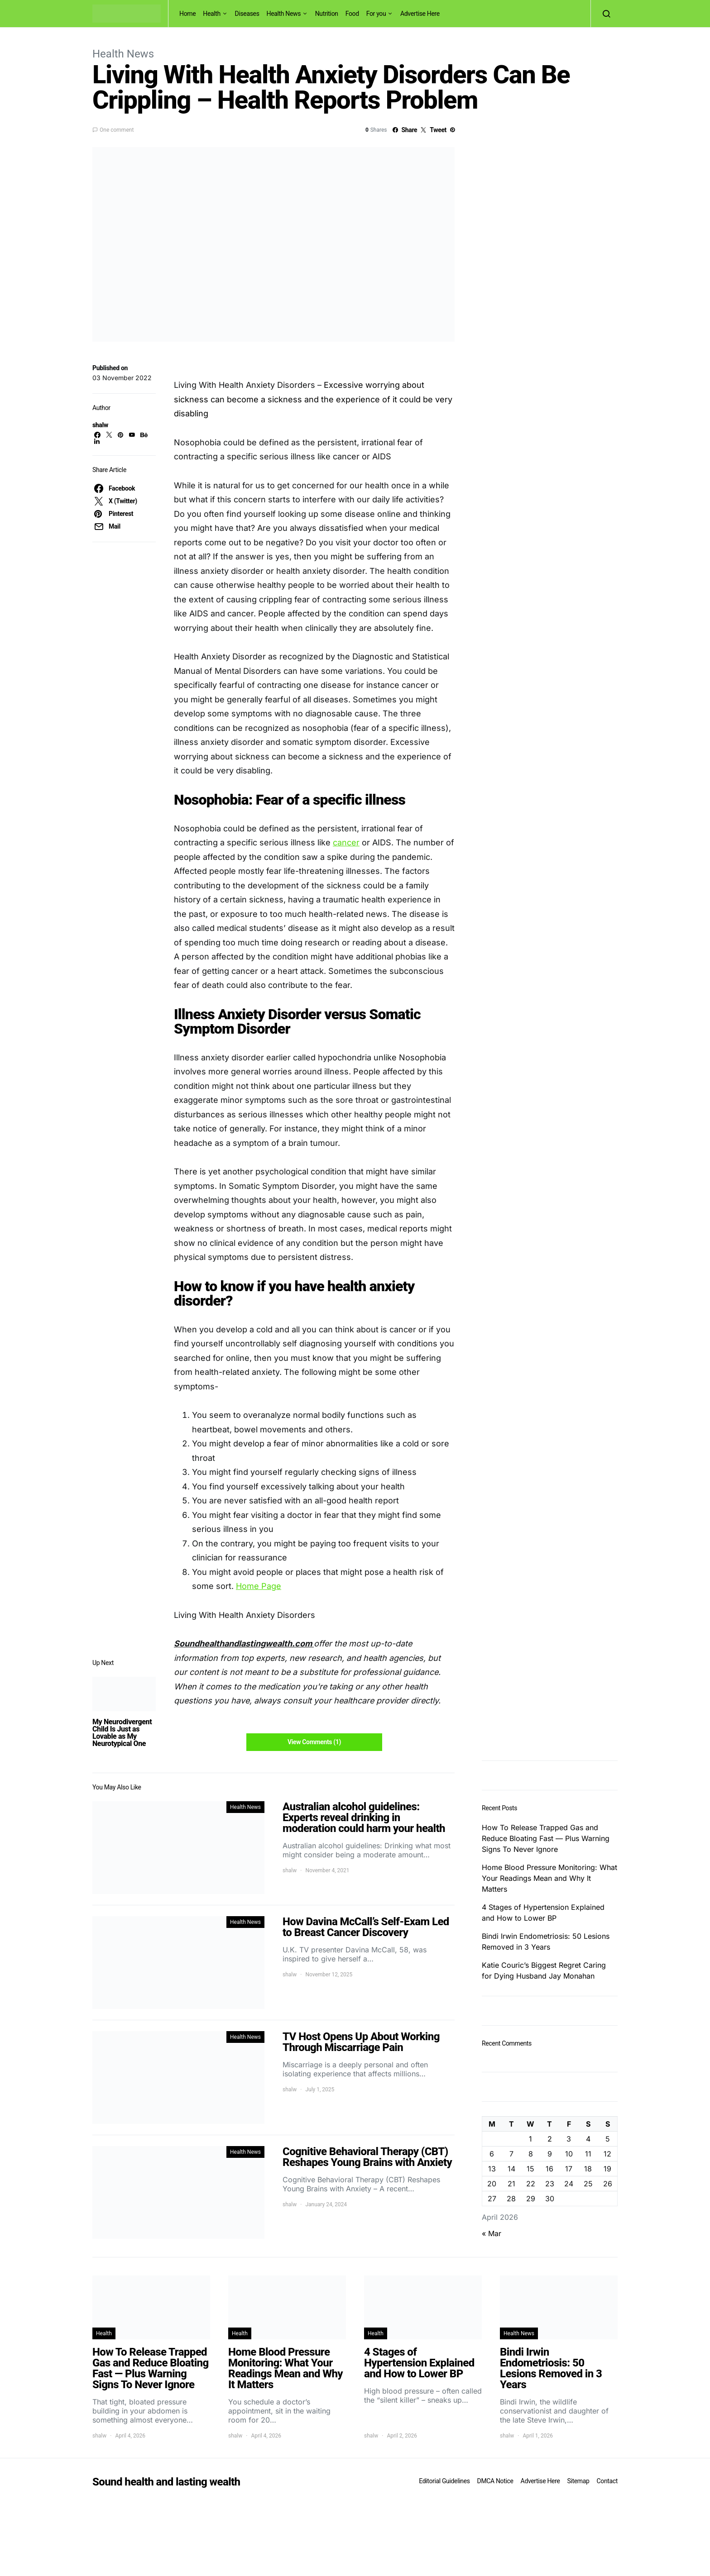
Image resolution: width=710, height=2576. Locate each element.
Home (187, 13)
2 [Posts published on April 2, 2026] (549, 2138)
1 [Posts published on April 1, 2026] (530, 2138)
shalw (100, 425)
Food (352, 13)
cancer (346, 842)
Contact (607, 2481)
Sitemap (578, 2481)
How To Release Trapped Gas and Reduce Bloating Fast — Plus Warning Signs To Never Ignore (545, 1838)
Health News (284, 13)
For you (376, 13)
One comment (117, 130)
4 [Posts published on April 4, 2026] (588, 2138)
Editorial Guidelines (444, 2481)
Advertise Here (420, 13)
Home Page (258, 1586)
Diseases (247, 13)
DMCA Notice (495, 2481)
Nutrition (326, 13)
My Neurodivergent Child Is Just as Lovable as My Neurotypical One (122, 1732)
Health (212, 13)
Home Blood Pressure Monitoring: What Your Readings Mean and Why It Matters (549, 1878)
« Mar (491, 2233)
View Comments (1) (314, 1742)
